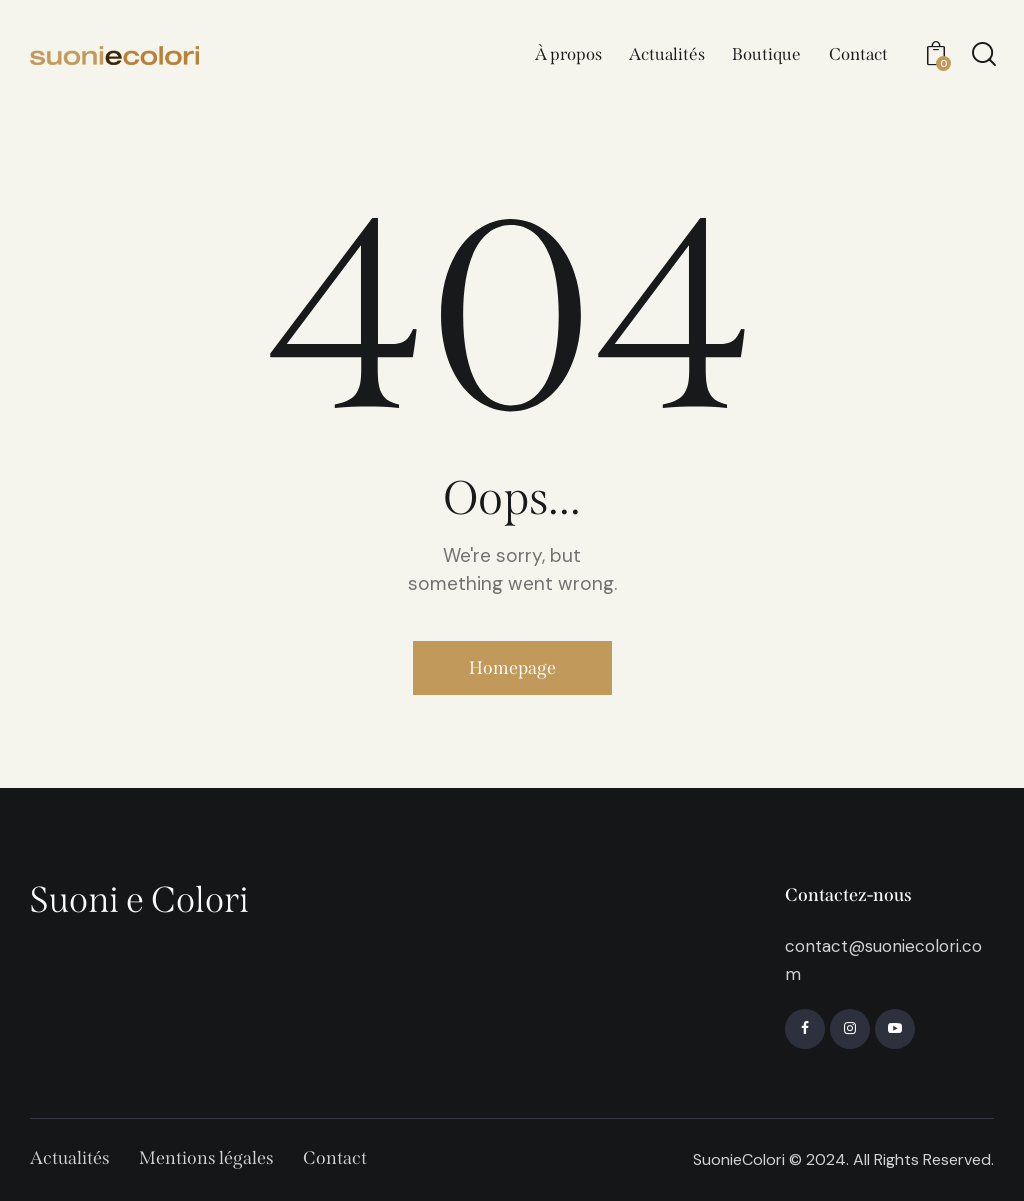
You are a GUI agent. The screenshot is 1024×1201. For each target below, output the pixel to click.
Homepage (512, 668)
